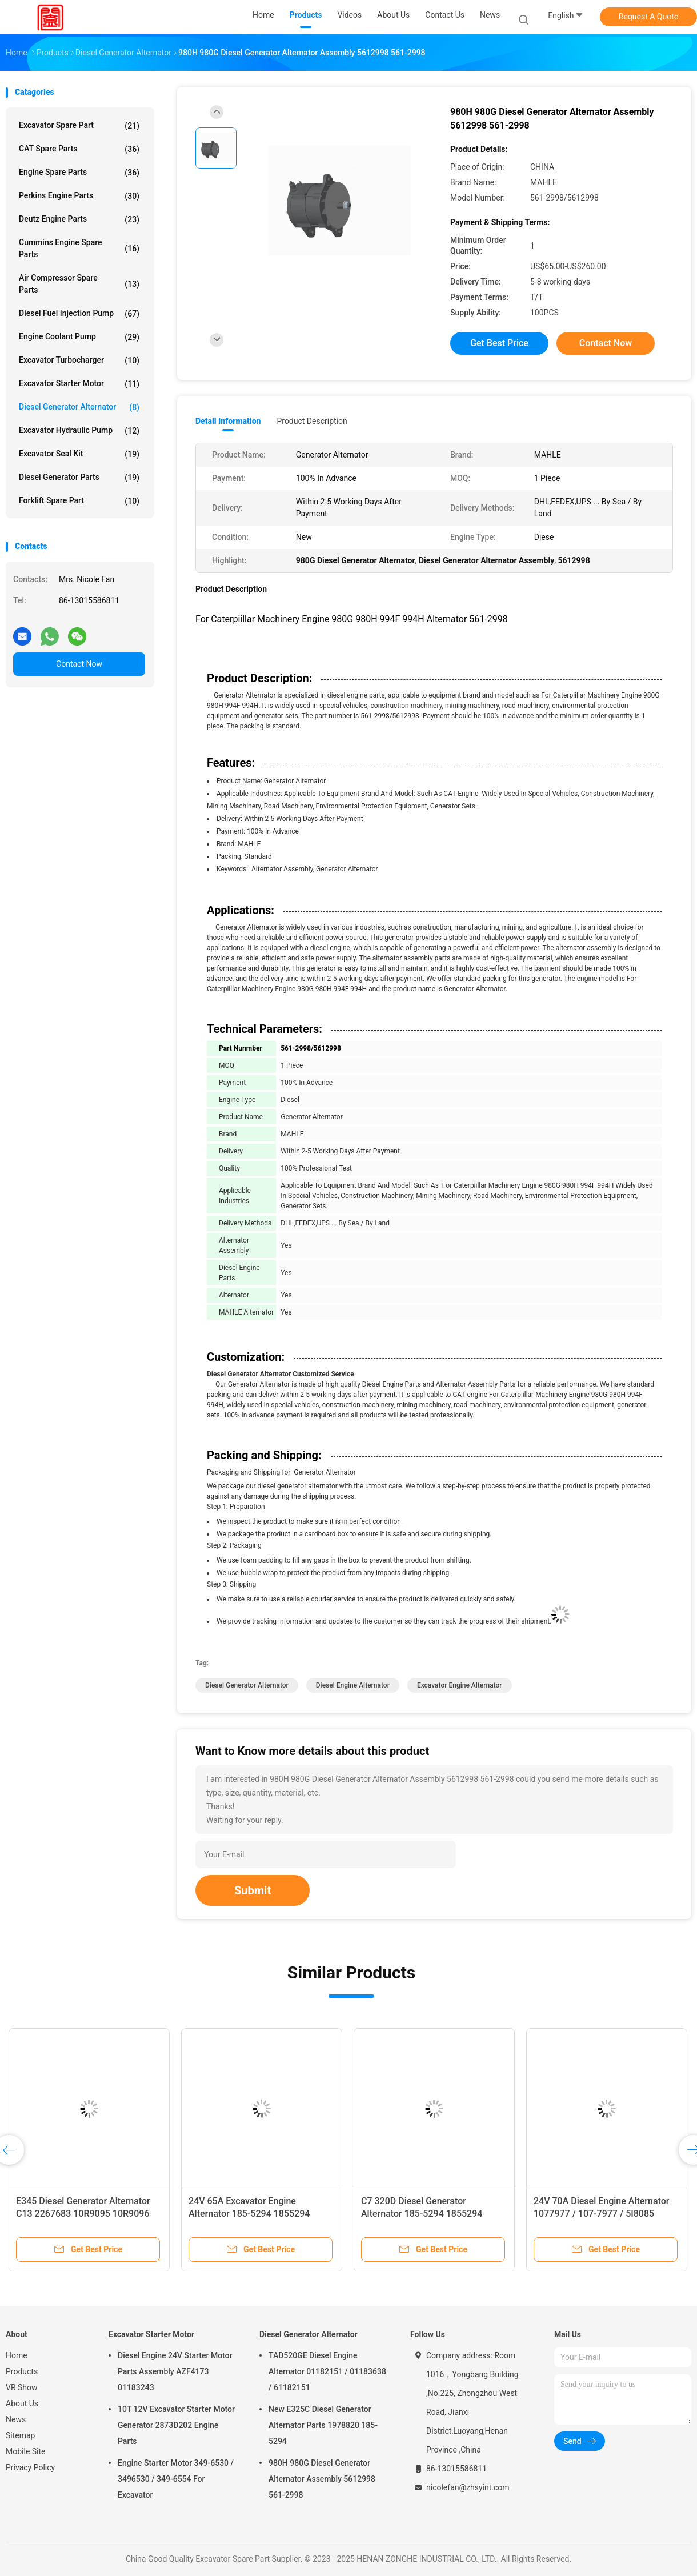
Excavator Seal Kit (79, 454)
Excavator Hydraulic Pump (79, 430)
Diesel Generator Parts (79, 477)
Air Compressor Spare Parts (79, 283)
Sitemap (20, 2435)
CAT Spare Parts (79, 149)
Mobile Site (26, 2451)
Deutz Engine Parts (79, 219)
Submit (252, 1890)
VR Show (22, 2387)
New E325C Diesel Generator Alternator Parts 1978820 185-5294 (323, 2425)
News (16, 2419)
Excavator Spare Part (79, 125)
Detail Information (228, 421)
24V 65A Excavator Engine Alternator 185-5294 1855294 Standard (249, 2214)
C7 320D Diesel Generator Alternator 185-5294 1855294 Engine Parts (421, 2214)
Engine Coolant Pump (79, 337)
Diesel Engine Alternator (353, 1685)
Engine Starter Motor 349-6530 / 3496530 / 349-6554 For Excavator (176, 2478)
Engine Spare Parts (79, 172)
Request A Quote (648, 16)
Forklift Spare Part (79, 501)
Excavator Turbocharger (79, 360)
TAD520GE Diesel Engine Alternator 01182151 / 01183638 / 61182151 (327, 2371)
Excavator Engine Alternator (459, 1685)
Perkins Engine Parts (79, 196)
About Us (22, 2403)
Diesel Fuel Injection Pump (79, 313)
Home (16, 2355)
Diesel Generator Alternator (79, 407)
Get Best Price (499, 343)
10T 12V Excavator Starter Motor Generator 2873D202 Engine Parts (176, 2425)
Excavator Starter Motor (79, 384)
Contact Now (79, 663)
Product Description (312, 421)
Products (22, 2371)
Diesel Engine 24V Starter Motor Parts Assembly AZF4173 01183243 (175, 2371)
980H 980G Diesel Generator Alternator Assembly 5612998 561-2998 (322, 2478)
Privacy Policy (30, 2467)
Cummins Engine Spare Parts (79, 248)
